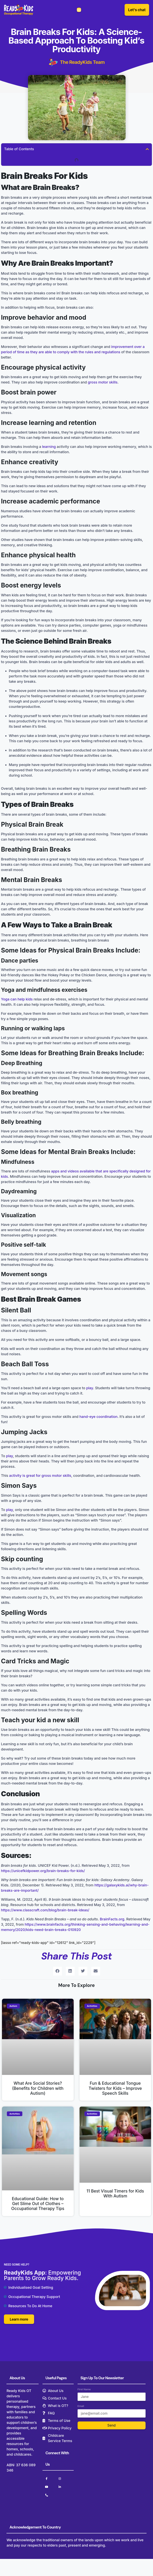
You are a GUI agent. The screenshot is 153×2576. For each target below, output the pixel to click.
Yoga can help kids (17, 999)
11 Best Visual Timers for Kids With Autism (115, 2193)
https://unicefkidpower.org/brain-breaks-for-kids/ (43, 1871)
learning (49, 447)
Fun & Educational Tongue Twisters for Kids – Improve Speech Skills (115, 2088)
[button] (147, 149)
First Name (84, 2389)
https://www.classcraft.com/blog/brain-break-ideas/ (45, 1910)
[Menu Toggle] (79, 10)
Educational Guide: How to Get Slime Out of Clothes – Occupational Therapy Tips (37, 2203)
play (89, 1388)
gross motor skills (102, 382)
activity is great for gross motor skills (40, 1475)
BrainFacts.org (112, 1919)
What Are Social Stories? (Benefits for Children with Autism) (37, 2088)
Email (81, 2406)
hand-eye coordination (98, 1417)
